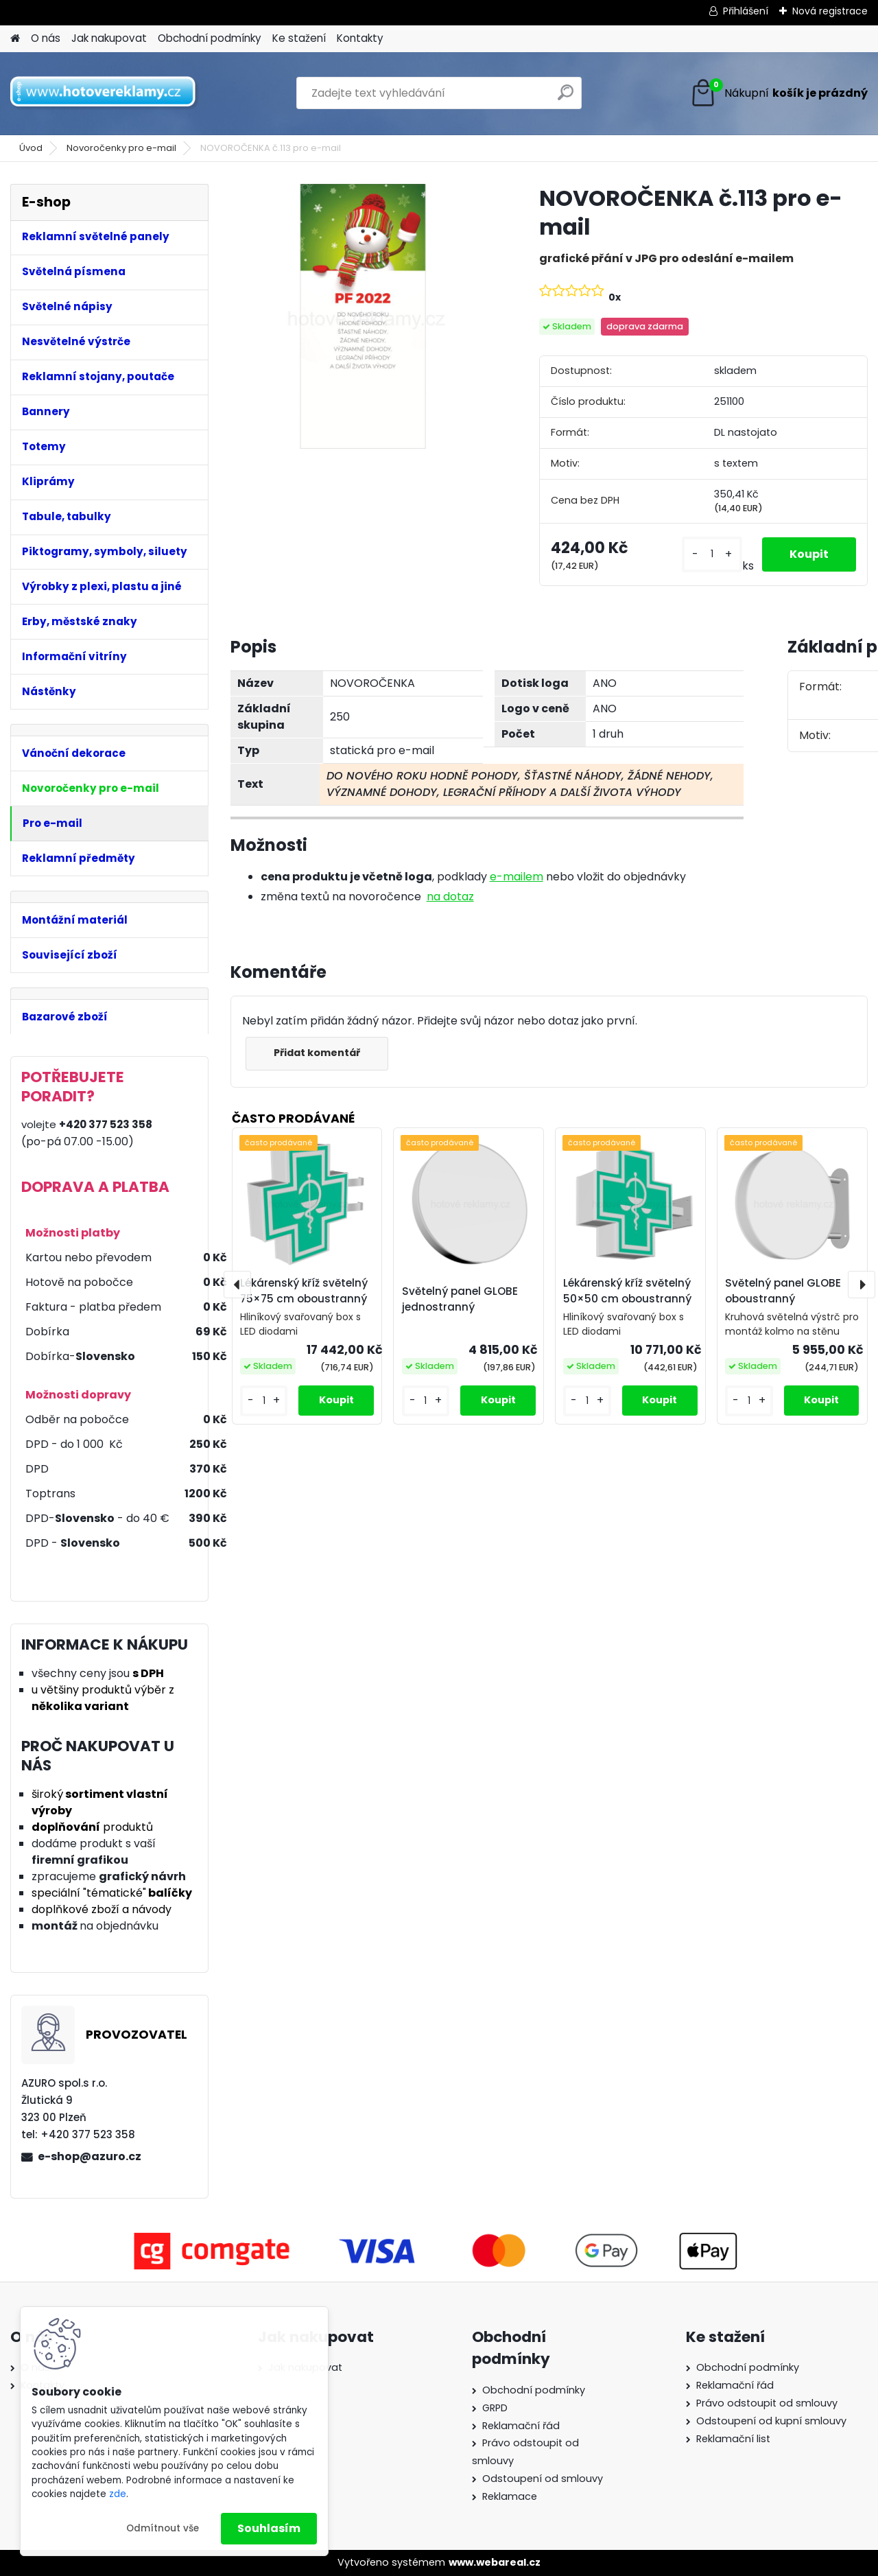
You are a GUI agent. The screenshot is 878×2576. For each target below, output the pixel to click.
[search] (565, 97)
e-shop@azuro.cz (89, 2156)
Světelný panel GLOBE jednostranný (460, 1299)
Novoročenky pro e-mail (121, 147)
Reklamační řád (521, 2426)
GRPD (495, 2408)
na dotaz (450, 896)
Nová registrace (830, 11)
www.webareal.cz (495, 2562)
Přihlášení (745, 11)
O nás (45, 38)
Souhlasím (268, 2528)
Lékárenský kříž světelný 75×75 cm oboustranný (304, 1291)
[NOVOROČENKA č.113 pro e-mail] (362, 316)
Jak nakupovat (109, 38)
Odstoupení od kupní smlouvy (771, 2421)
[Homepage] (15, 38)
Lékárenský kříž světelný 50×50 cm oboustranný (627, 1291)
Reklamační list (733, 2439)
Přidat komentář (317, 1052)
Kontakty (360, 38)
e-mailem (516, 877)
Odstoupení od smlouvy (542, 2478)
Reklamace (509, 2496)
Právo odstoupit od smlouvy (767, 2403)
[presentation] (237, 1284)
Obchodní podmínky (209, 38)
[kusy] (712, 554)
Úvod (31, 147)
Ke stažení (299, 38)
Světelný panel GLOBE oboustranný (783, 1291)
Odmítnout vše (162, 2528)
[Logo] (104, 93)
